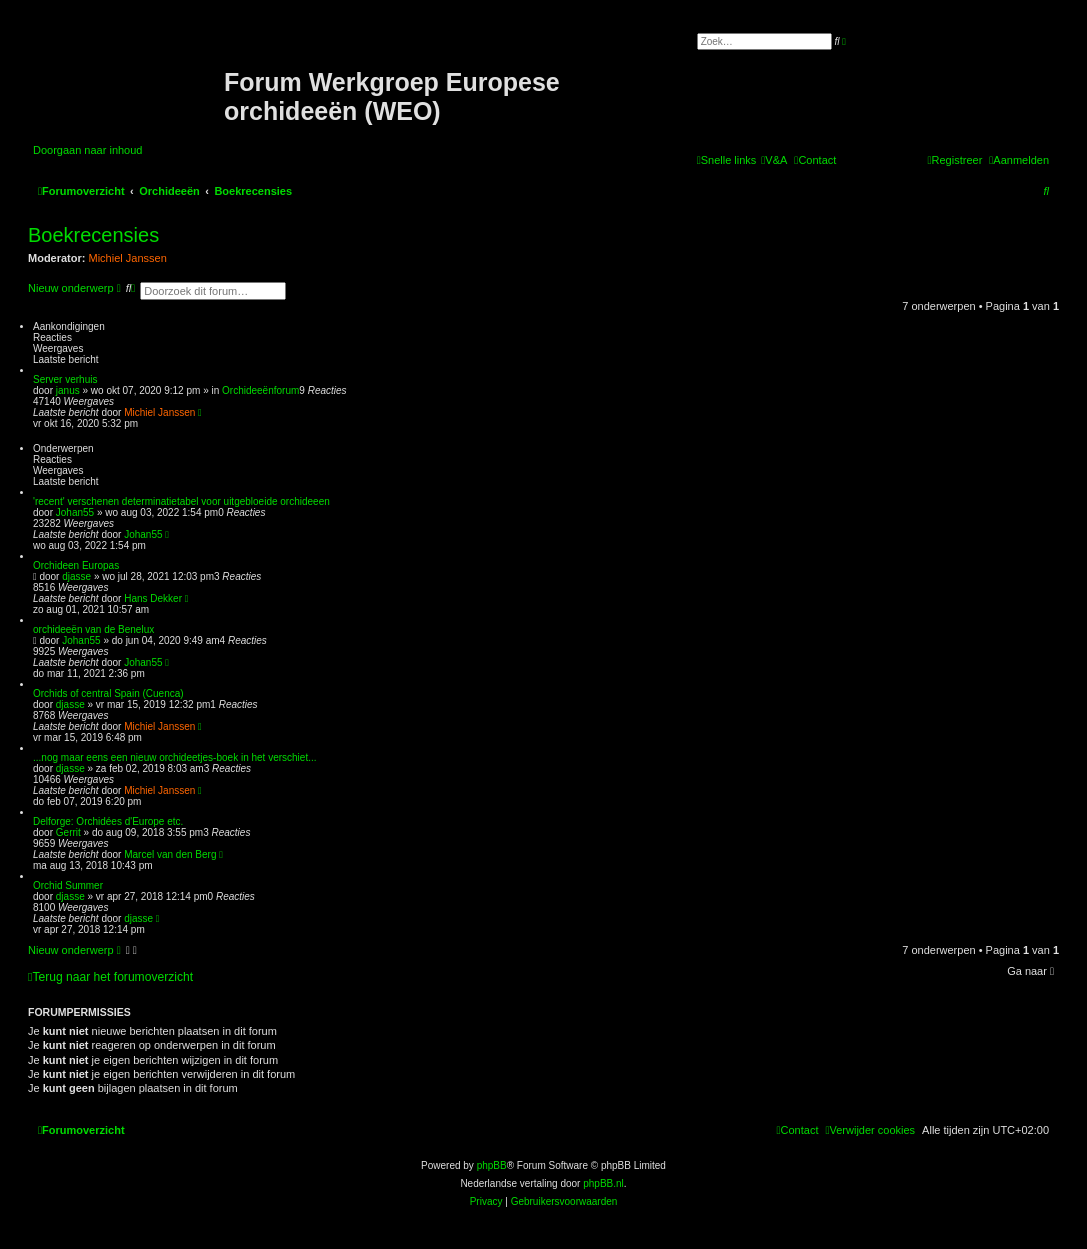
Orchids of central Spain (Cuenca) (108, 693)
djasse (76, 576)
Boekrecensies (93, 235)
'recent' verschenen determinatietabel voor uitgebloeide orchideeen (181, 501)
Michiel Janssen (128, 258)
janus (68, 390)
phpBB (492, 1165)
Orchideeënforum (260, 390)
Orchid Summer (68, 885)
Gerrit (68, 832)
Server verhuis (65, 379)
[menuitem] (774, 160)
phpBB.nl (603, 1183)
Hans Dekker (153, 598)
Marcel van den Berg (170, 854)
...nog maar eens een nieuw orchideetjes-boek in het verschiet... (175, 757)
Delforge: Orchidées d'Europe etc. (108, 821)
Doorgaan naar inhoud (87, 150)
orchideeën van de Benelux (93, 629)
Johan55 (75, 512)
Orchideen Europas (76, 565)
